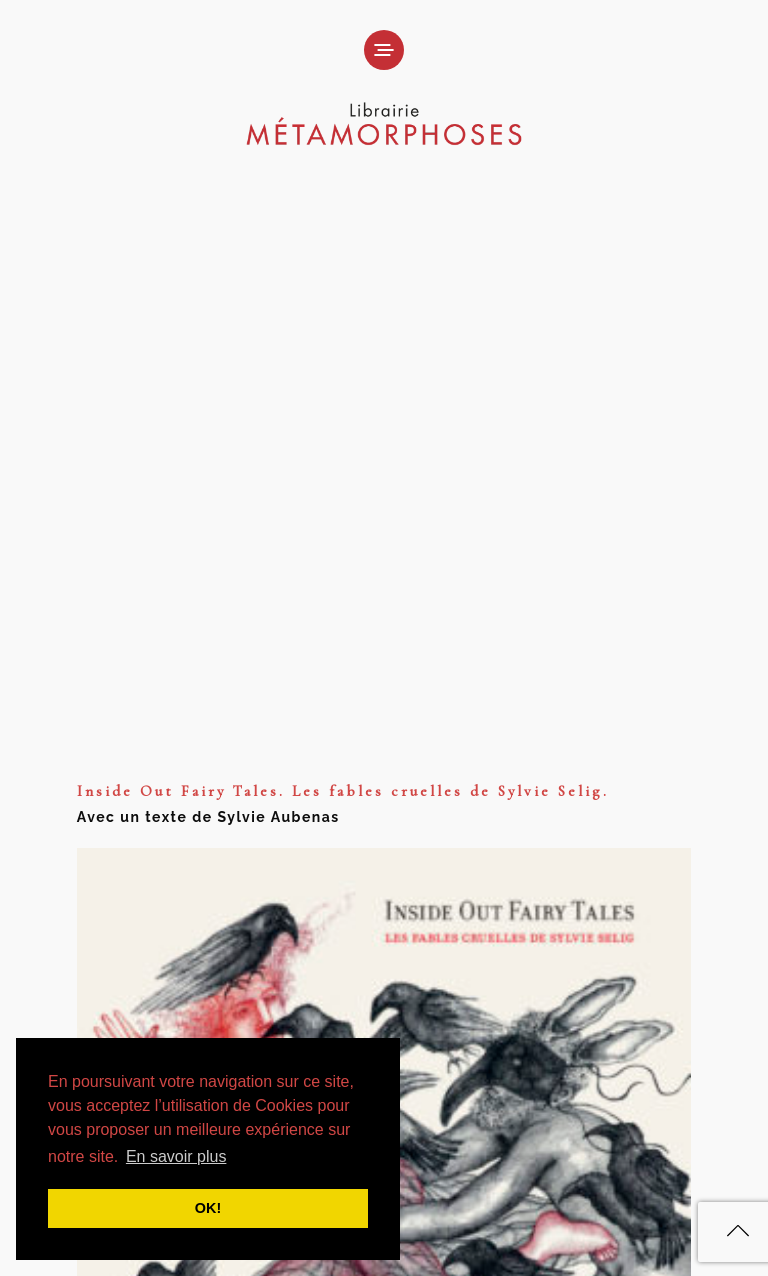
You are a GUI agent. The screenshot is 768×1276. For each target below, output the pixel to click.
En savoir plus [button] (176, 1156)
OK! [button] (208, 1208)
